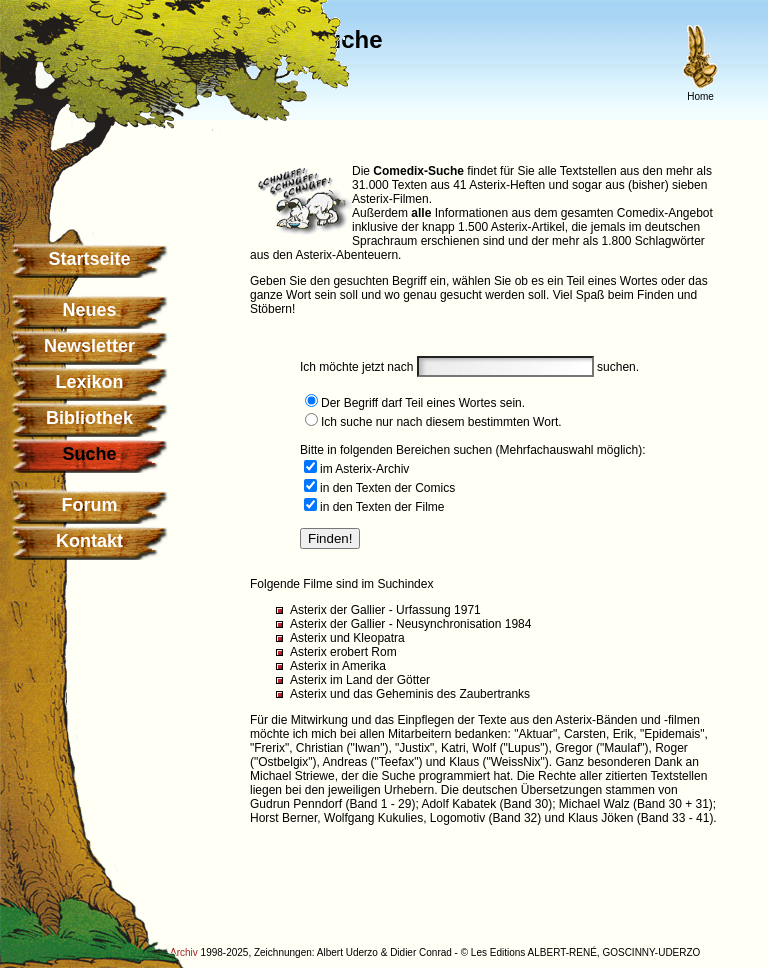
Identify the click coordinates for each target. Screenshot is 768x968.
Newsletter (89, 346)
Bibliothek (89, 418)
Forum (90, 505)
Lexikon (89, 382)
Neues (89, 310)
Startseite (89, 259)
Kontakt (89, 541)
